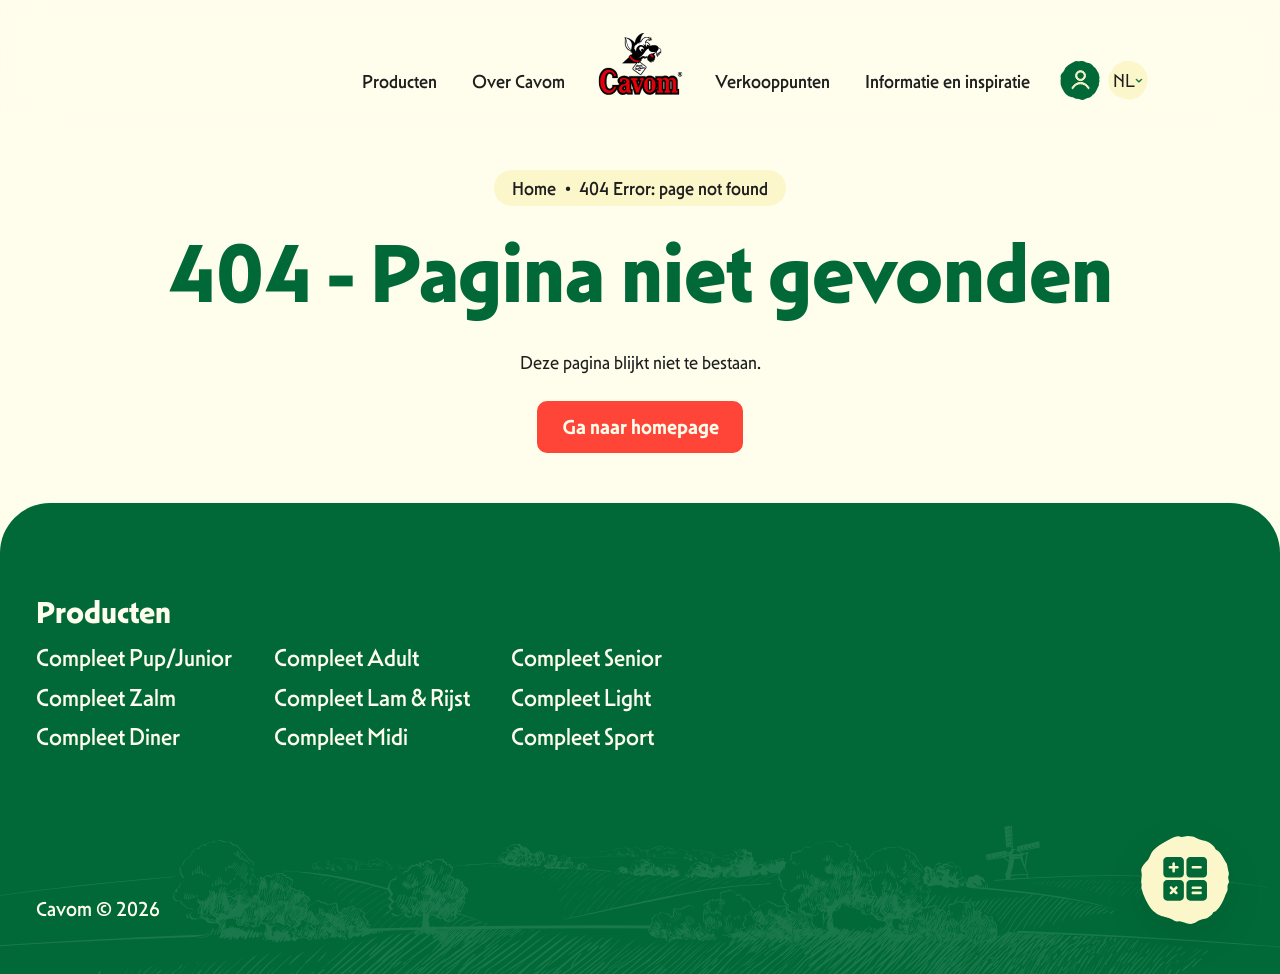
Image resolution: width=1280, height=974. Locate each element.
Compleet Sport (582, 736)
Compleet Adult (346, 657)
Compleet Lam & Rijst (372, 697)
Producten (399, 81)
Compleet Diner (108, 736)
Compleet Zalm (106, 697)
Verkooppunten (772, 81)
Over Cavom (518, 81)
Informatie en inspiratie (947, 81)
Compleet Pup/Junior (134, 657)
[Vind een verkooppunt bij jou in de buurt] (1185, 879)
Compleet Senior (586, 657)
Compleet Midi (341, 736)
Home (534, 188)
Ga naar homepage (640, 427)
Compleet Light (581, 697)
